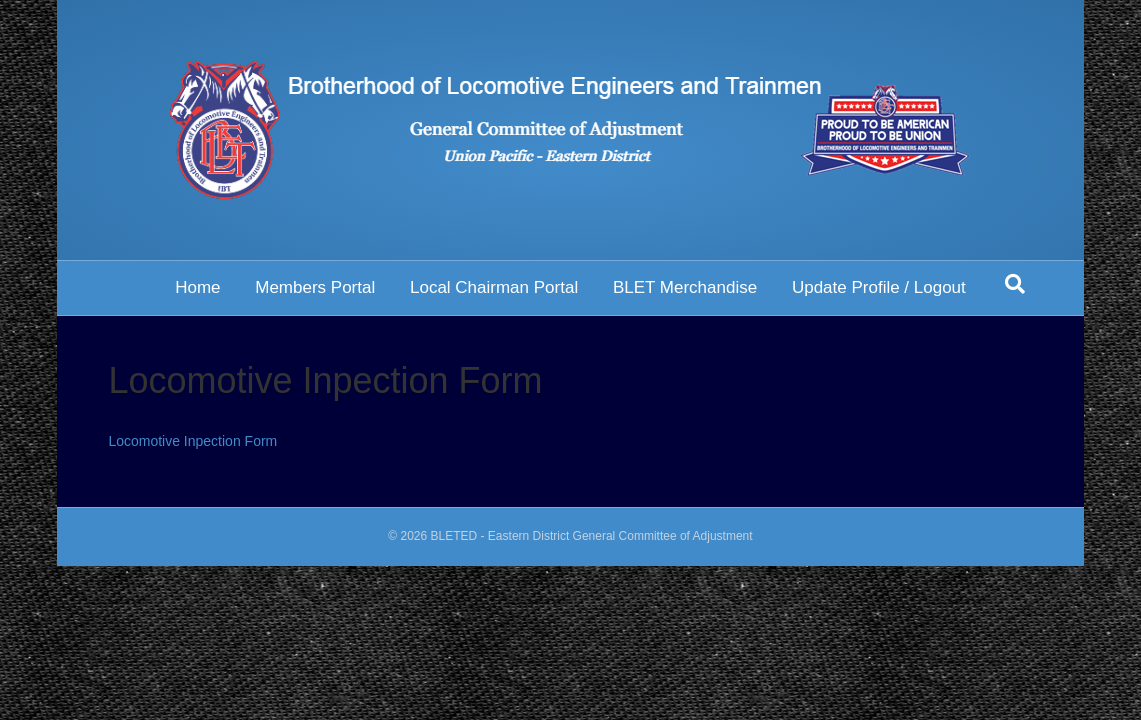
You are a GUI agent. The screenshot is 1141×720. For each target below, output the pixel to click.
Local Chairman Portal (494, 287)
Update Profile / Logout (879, 287)
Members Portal (315, 287)
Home (197, 287)
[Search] (1015, 284)
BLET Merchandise (685, 287)
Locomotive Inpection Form (192, 441)
